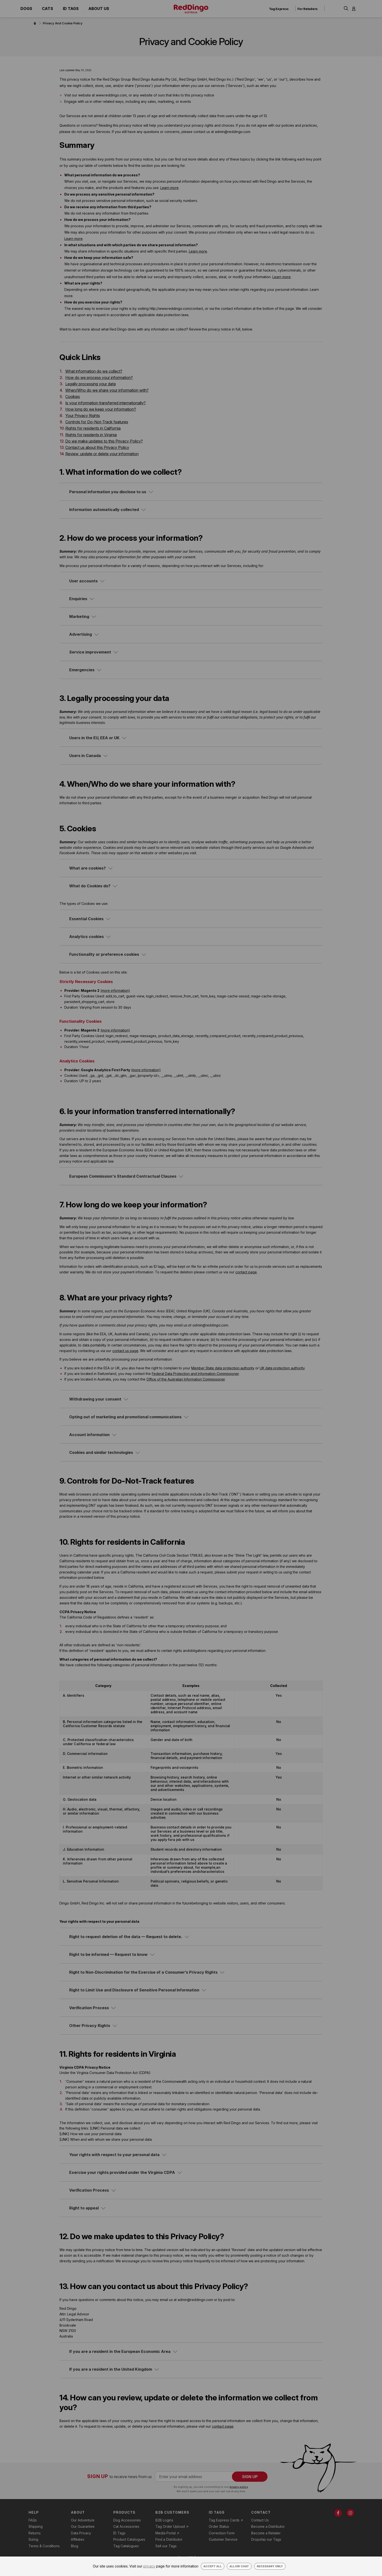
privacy (149, 2566)
